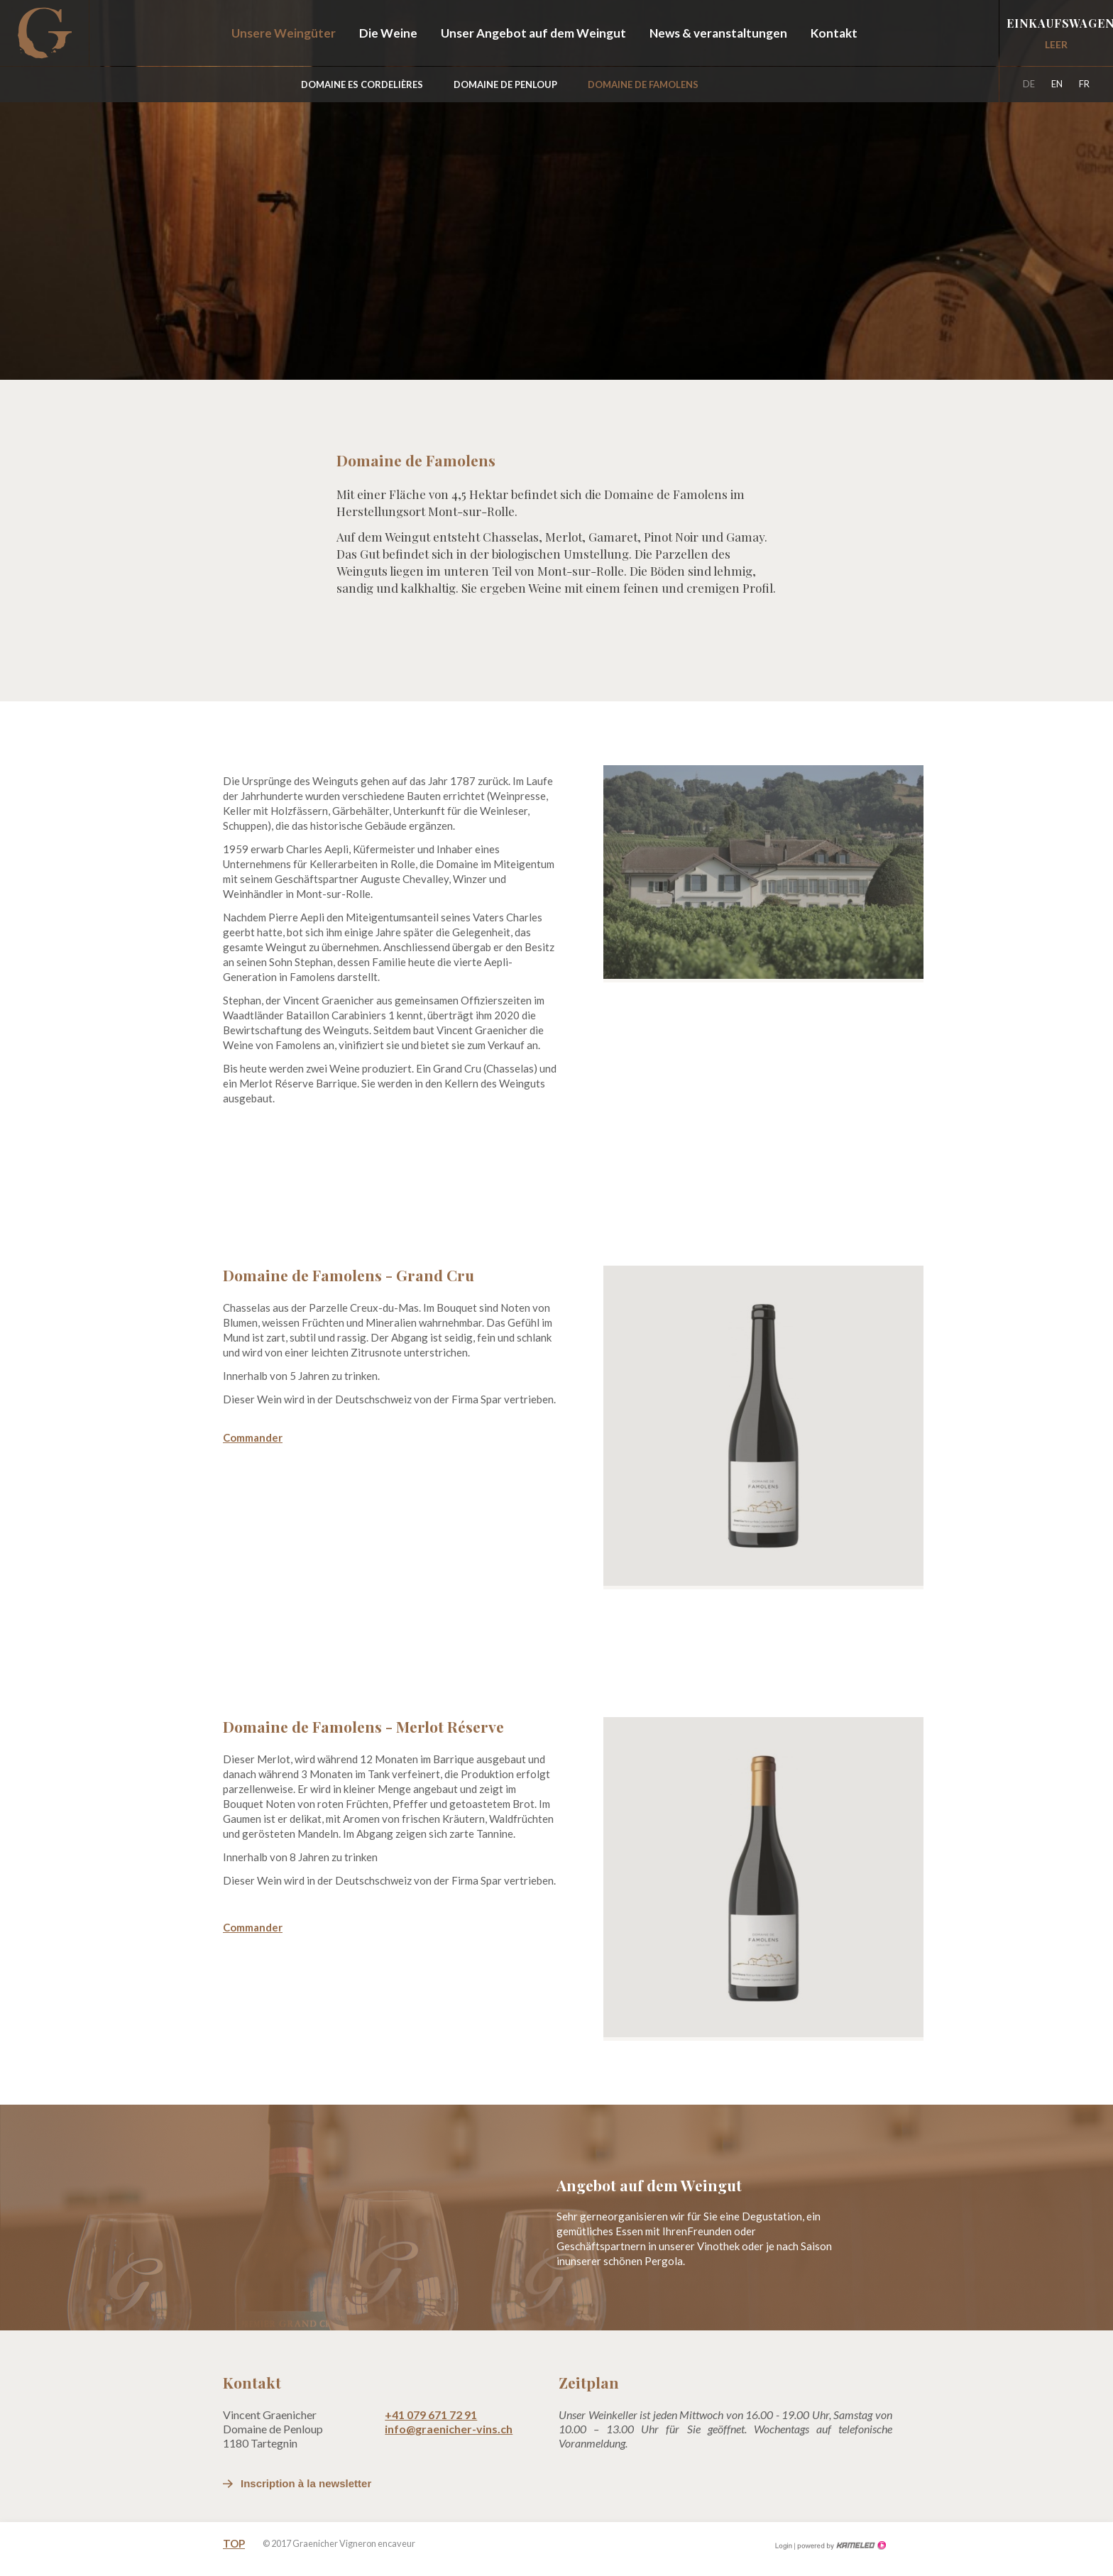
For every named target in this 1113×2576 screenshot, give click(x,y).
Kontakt (834, 33)
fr (1084, 83)
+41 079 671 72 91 (431, 2414)
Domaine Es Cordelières (362, 84)
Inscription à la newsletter (306, 2483)
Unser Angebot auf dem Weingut (533, 33)
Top (234, 2543)
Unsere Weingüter (283, 33)
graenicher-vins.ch (44, 33)
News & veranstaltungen (718, 33)
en (1057, 83)
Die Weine (388, 33)
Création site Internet (840, 2545)
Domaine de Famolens (643, 84)
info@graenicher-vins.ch (448, 2428)
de (1029, 83)
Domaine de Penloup (505, 84)
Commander (253, 1437)
